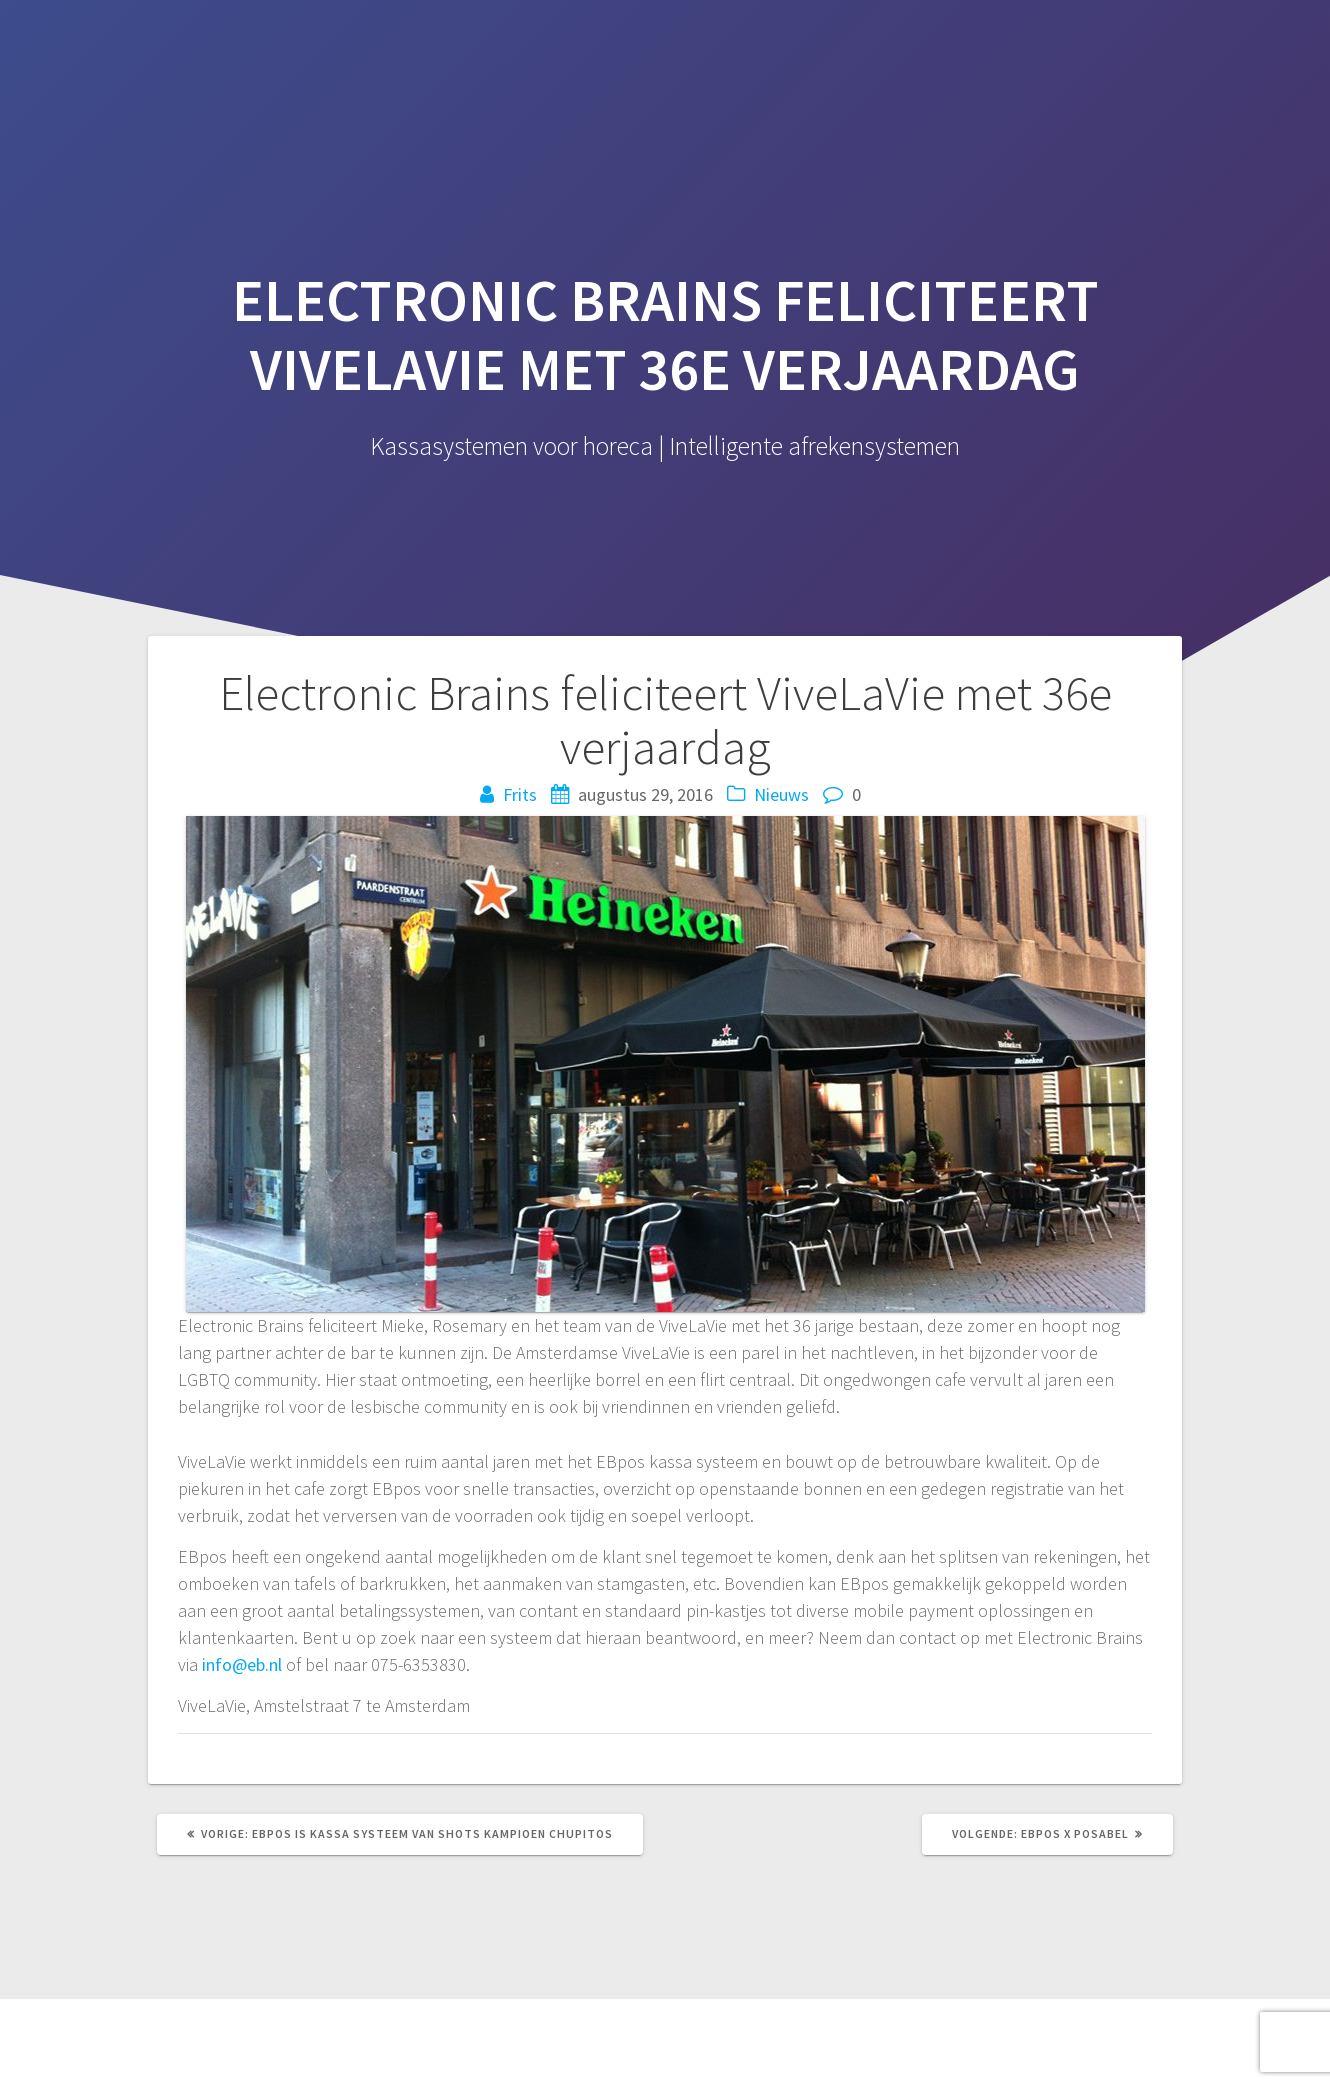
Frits (520, 794)
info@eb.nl (242, 1664)
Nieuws (781, 794)
